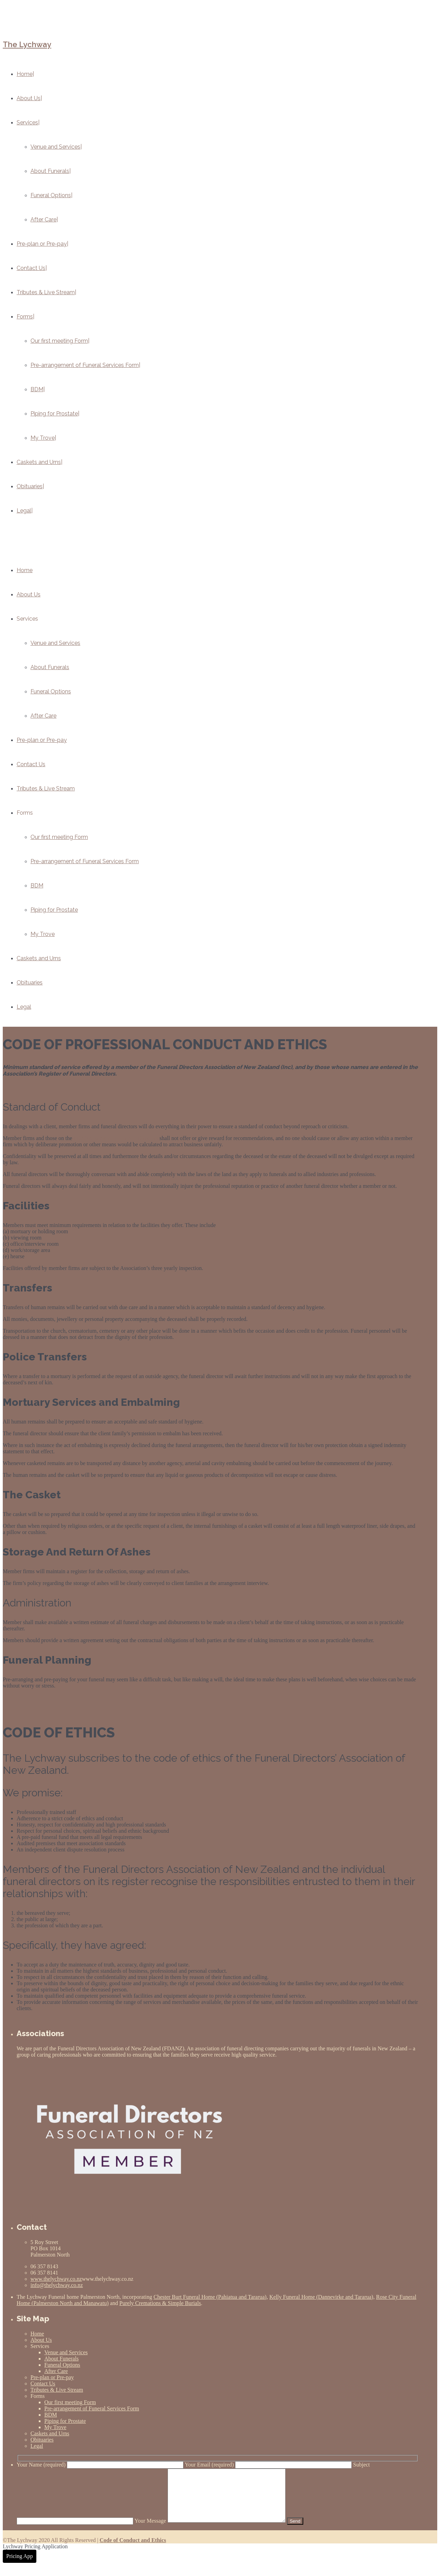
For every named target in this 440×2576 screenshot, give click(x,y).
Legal (24, 1007)
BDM (36, 885)
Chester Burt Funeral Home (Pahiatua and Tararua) (209, 2297)
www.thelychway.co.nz (56, 2279)
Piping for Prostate (54, 909)
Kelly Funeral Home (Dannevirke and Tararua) (321, 2297)
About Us (29, 594)
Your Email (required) (269, 2465)
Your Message (217, 2531)
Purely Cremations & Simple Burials (160, 2303)
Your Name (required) (101, 2465)
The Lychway (27, 44)
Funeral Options (50, 691)
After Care (43, 715)
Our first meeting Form (59, 837)
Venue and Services (55, 643)
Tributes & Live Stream (46, 788)
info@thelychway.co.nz (56, 2285)
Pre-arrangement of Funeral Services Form (84, 861)
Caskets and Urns (39, 958)
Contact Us (31, 764)
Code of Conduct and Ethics (133, 2550)
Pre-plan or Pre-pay (42, 740)
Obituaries (30, 982)
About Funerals (49, 667)
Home (25, 570)
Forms (25, 812)
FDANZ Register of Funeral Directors (115, 1138)
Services (27, 618)
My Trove (42, 934)
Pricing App (19, 2566)
